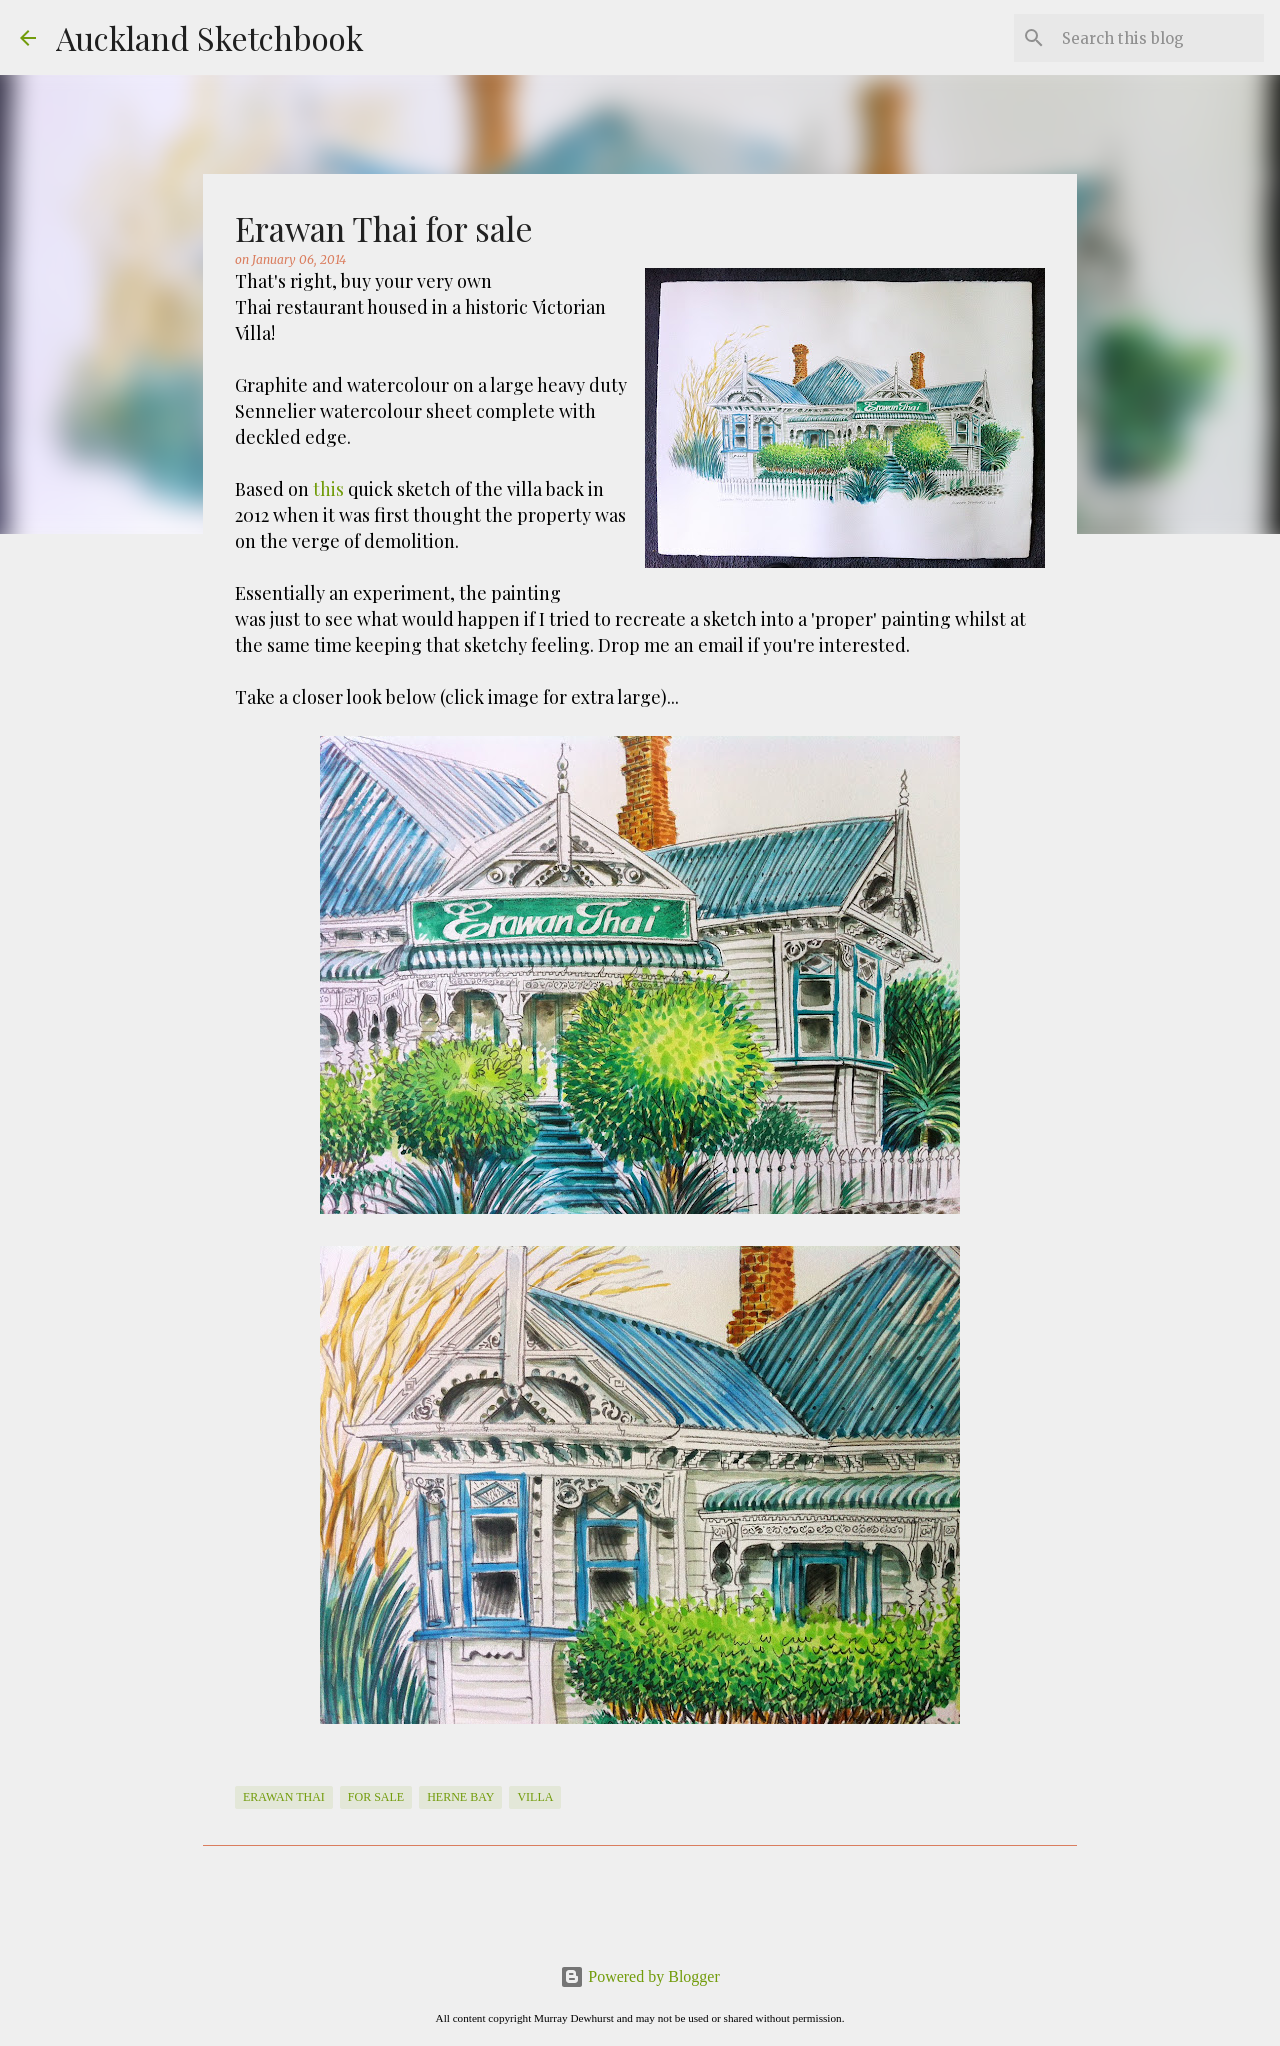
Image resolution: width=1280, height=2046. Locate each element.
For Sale (376, 1797)
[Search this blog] (1159, 38)
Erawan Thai (284, 1797)
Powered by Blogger (640, 1976)
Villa (535, 1797)
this (328, 489)
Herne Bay (460, 1797)
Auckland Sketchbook (210, 37)
